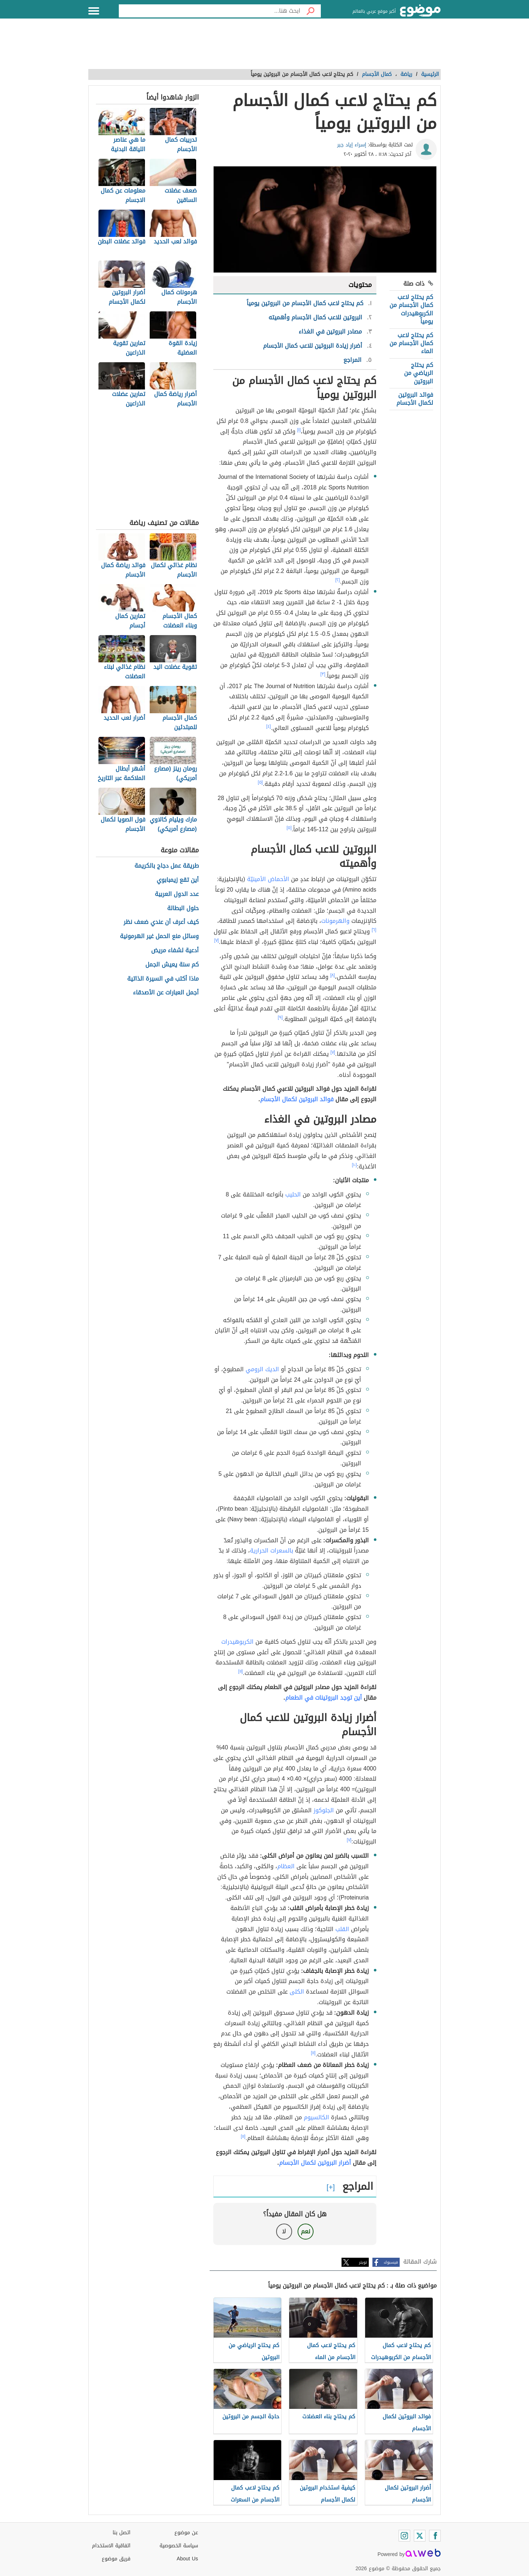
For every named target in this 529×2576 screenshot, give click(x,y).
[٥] (260, 782)
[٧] (216, 940)
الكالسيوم (316, 2117)
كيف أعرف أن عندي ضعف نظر (161, 922)
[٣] (323, 674)
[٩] (280, 1017)
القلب (342, 1929)
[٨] (332, 975)
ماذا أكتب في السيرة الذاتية (163, 979)
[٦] (374, 930)
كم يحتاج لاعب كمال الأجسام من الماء (411, 343)
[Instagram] (404, 2535)
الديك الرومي (262, 1369)
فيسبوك (391, 2262)
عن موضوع (186, 2532)
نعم (305, 2231)
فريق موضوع (116, 2559)
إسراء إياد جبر (351, 145)
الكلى (297, 1991)
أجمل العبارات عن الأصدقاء (166, 993)
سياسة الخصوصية (178, 2546)
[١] (299, 430)
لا (284, 2231)
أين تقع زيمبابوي (178, 880)
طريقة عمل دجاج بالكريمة (166, 866)
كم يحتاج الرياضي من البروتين (418, 373)
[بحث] (310, 10)
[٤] (268, 726)
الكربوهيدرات (237, 1641)
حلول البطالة (183, 908)
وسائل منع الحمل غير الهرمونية (159, 936)
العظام (286, 1866)
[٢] (337, 580)
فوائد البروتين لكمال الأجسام (414, 398)
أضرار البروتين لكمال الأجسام (315, 2162)
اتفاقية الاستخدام (111, 2546)
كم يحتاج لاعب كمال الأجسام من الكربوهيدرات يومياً (411, 309)
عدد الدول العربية (177, 894)
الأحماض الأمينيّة (268, 879)
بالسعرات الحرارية (271, 1550)
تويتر (363, 2262)
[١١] (240, 1671)
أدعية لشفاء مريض (175, 950)
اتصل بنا (121, 2532)
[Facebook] (435, 2535)
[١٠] (354, 1165)
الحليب (293, 1194)
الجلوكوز (324, 1810)
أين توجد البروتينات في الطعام (323, 1697)
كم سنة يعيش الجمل (172, 965)
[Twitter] (419, 2535)
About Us (187, 2559)
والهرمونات (335, 920)
